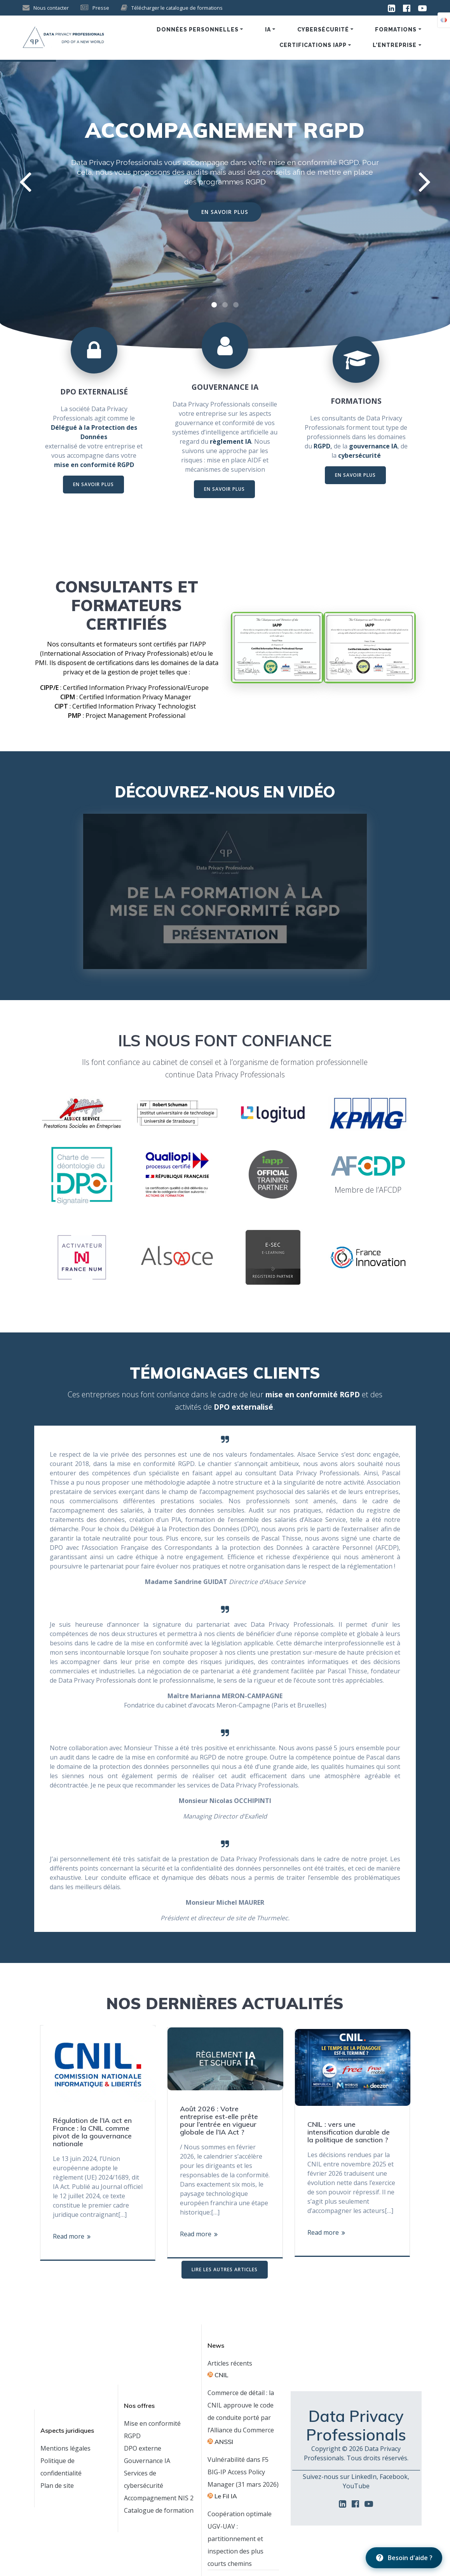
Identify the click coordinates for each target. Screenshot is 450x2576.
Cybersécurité (323, 29)
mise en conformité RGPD (314, 162)
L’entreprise (395, 45)
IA (268, 29)
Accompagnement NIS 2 (159, 2498)
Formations (396, 29)
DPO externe (142, 2448)
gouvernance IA (373, 446)
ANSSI (224, 2442)
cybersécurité (359, 455)
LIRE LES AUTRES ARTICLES (225, 2269)
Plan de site (57, 2485)
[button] (214, 304)
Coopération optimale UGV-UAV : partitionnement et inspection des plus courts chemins (240, 2539)
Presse (100, 7)
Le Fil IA (226, 2496)
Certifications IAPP (313, 45)
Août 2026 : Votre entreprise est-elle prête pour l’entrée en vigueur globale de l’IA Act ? (219, 2120)
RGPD (322, 446)
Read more (68, 2236)
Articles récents (230, 2363)
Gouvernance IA (147, 2460)
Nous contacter (51, 7)
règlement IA (230, 441)
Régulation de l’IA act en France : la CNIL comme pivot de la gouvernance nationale (92, 2132)
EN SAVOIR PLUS (224, 211)
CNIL (221, 2375)
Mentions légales (65, 2448)
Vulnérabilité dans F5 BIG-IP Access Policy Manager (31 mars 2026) (243, 2472)
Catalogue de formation (159, 2510)
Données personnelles (198, 29)
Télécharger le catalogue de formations (177, 7)
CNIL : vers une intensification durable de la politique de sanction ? (348, 2132)
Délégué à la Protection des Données (94, 432)
